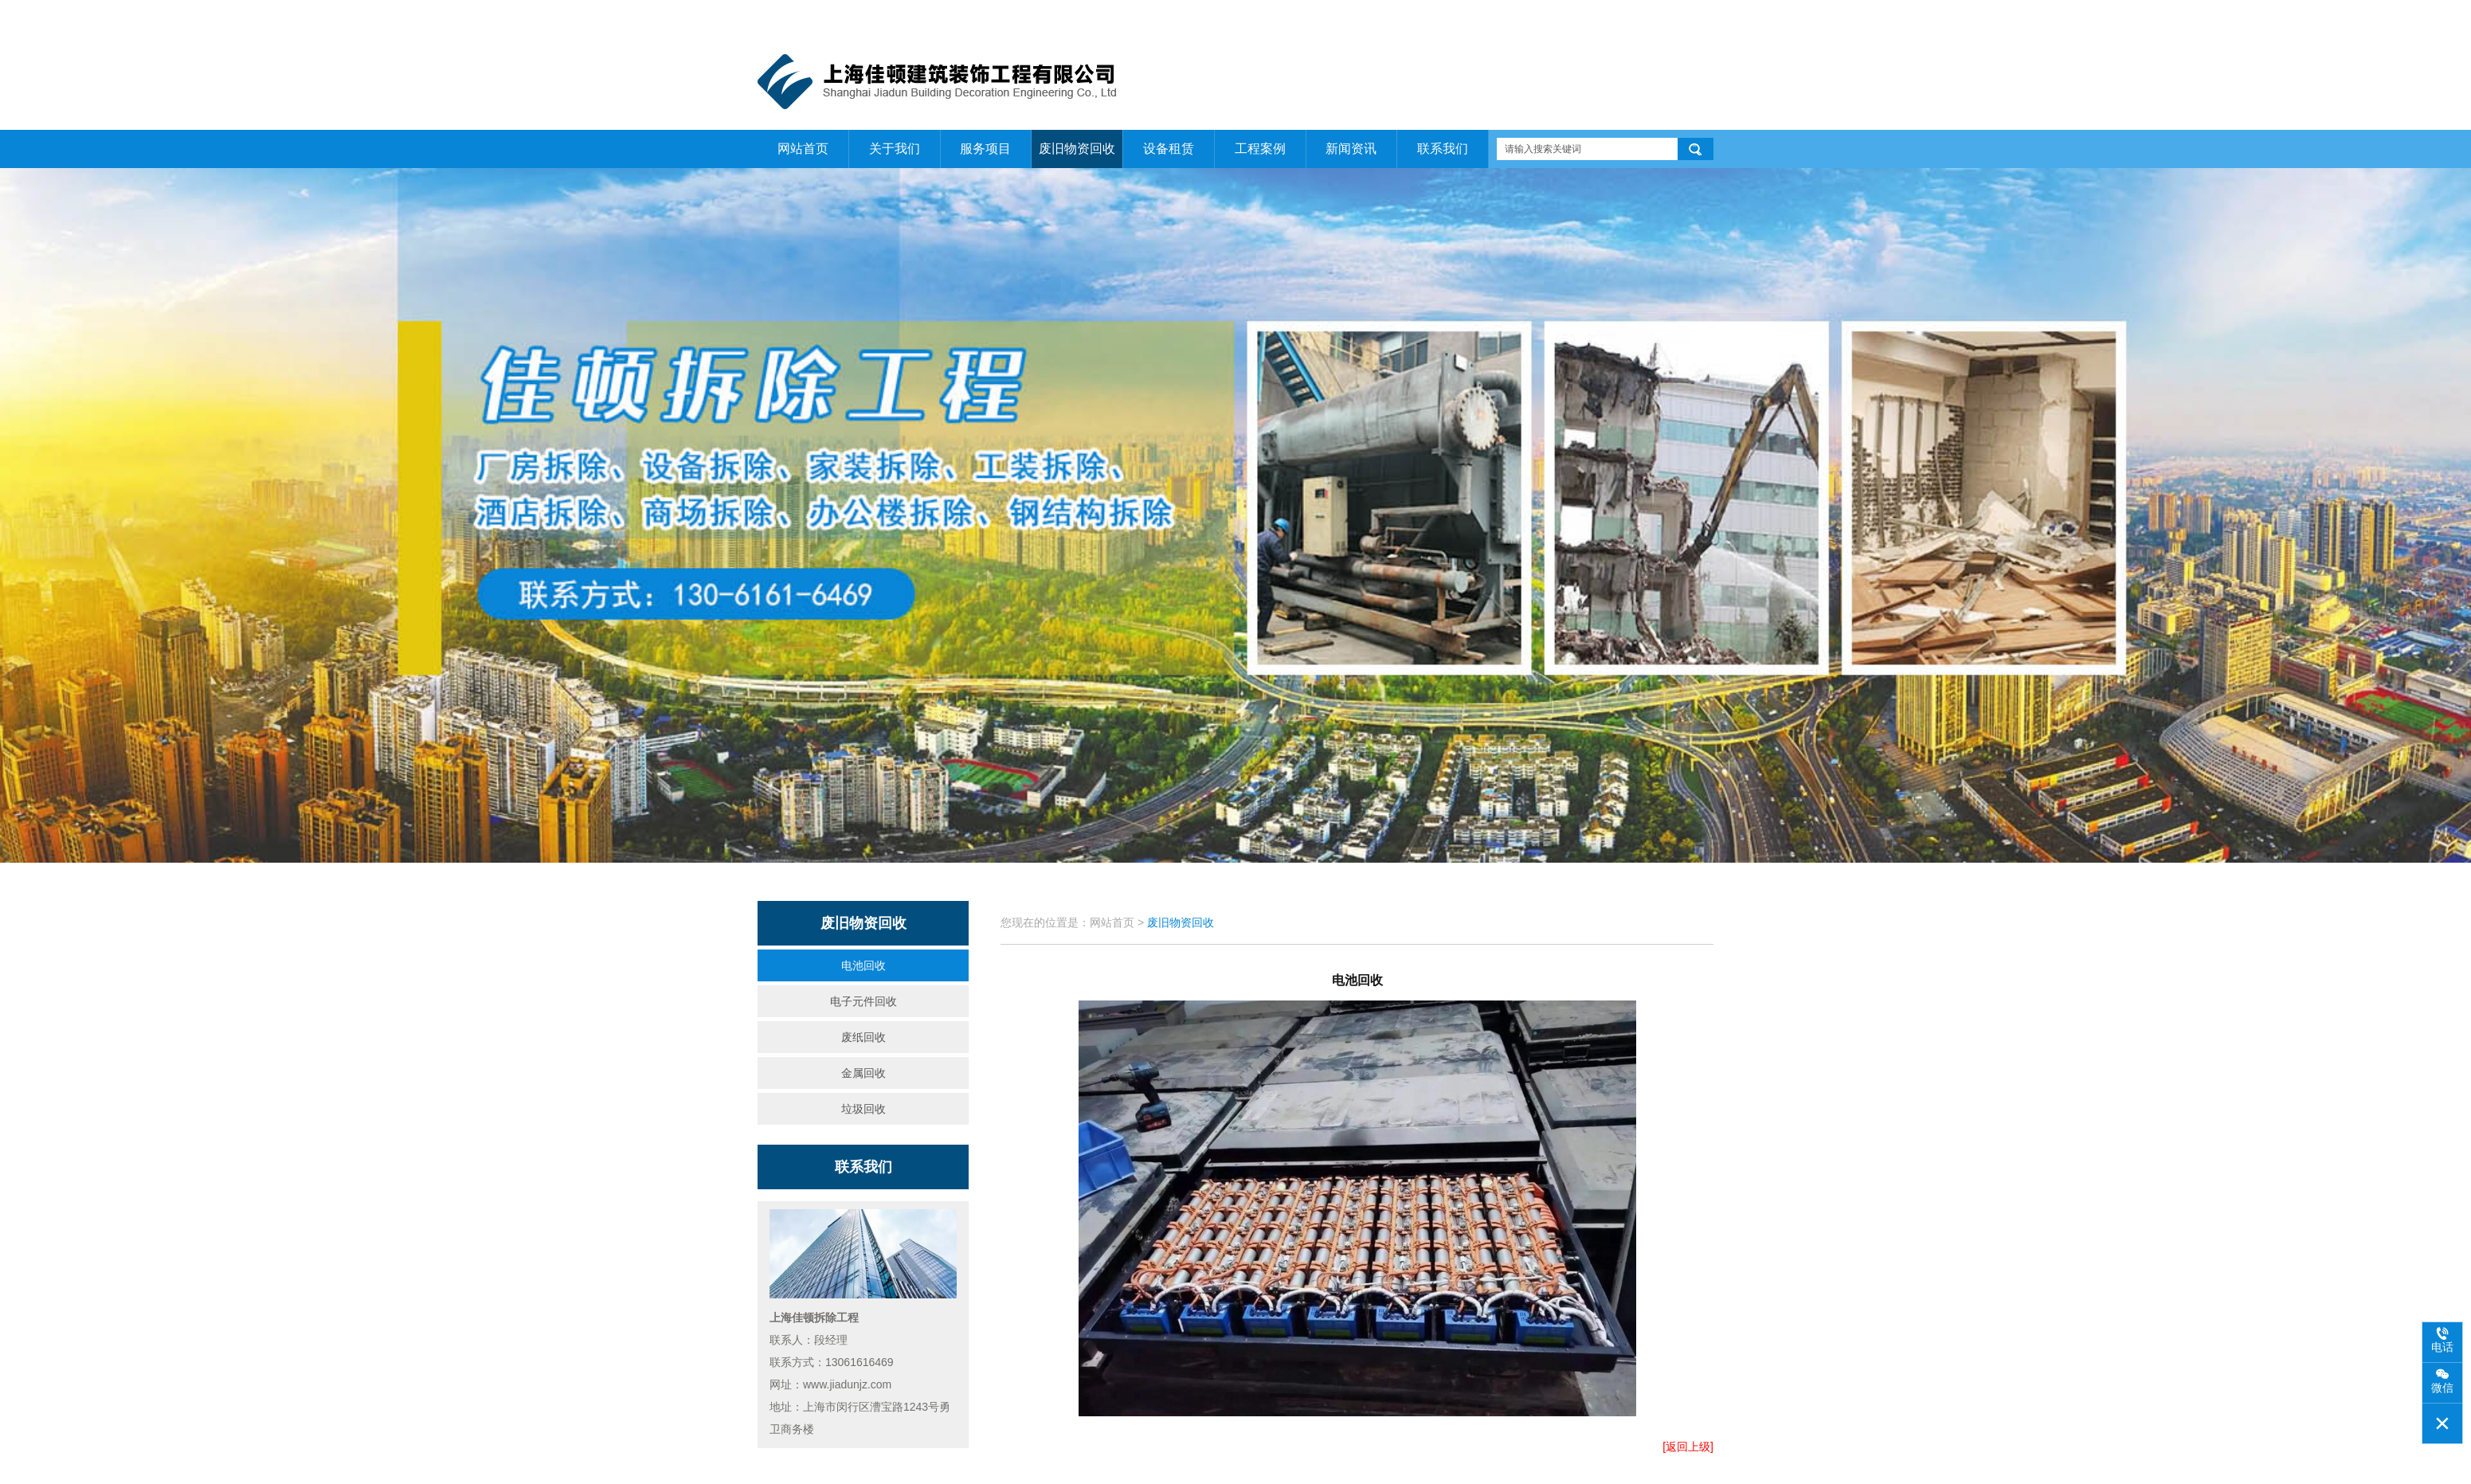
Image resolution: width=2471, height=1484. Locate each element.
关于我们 (1638, 16)
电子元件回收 (863, 1001)
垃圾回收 (863, 1108)
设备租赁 (1168, 148)
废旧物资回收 (1077, 148)
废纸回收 (863, 1037)
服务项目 (985, 148)
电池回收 (863, 965)
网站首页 (1582, 16)
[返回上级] (1687, 1446)
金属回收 (863, 1073)
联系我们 (1694, 16)
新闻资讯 (1351, 148)
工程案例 (1260, 148)
